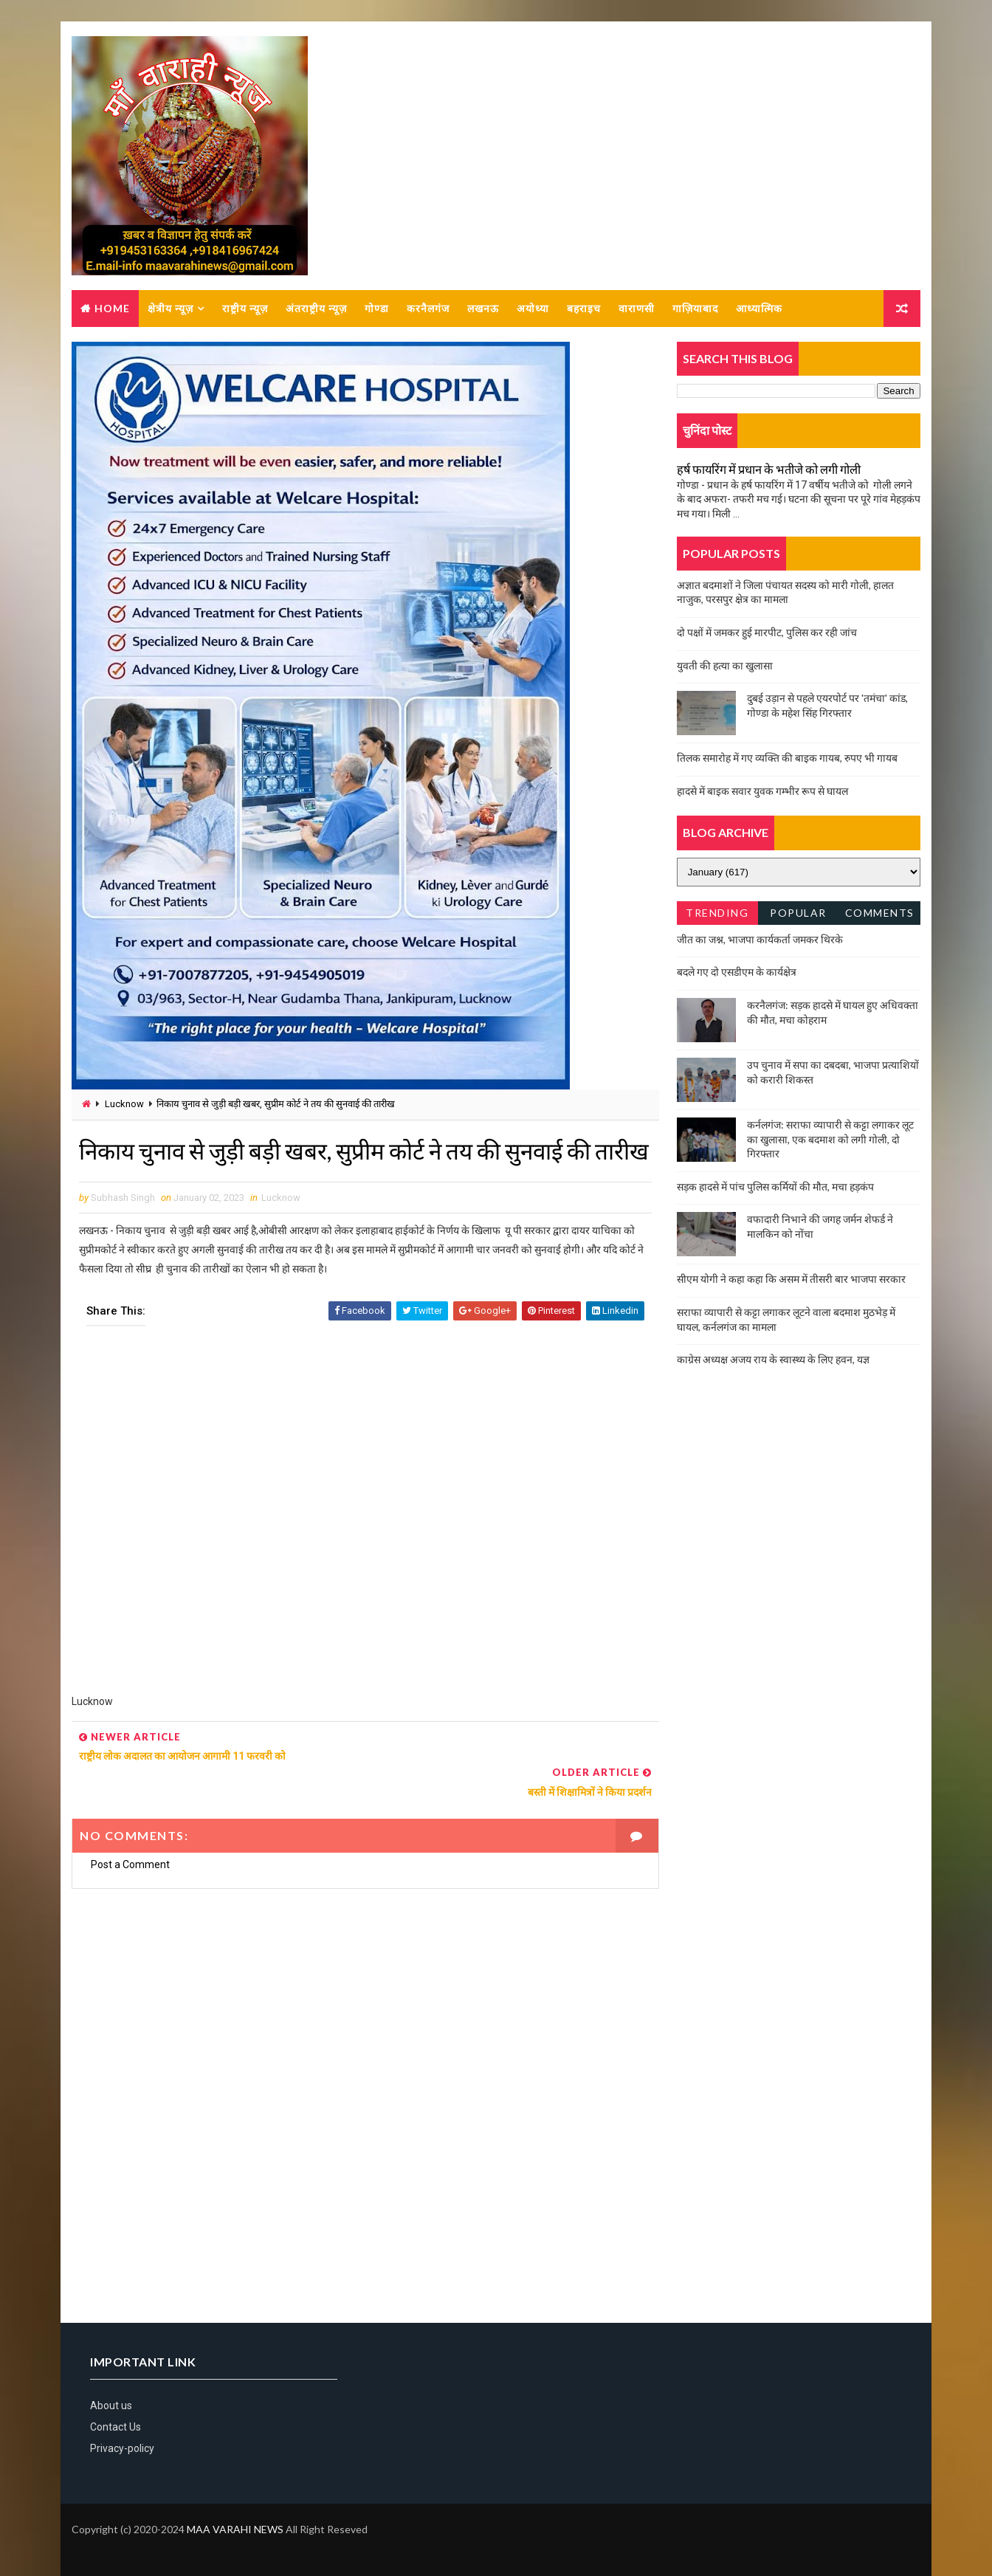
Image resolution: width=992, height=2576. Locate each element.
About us (111, 2403)
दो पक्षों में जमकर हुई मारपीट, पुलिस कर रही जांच (767, 633)
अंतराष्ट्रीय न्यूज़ (316, 309)
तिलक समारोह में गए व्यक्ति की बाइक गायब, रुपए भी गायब (787, 758)
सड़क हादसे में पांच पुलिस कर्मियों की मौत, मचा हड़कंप (775, 1187)
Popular (799, 913)
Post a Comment (130, 1863)
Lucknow (124, 1104)
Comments (879, 913)
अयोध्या (533, 309)
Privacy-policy (122, 2447)
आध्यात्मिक (759, 309)
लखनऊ (483, 309)
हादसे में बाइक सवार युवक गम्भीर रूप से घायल (762, 791)
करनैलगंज (428, 309)
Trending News (717, 916)
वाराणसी (637, 309)
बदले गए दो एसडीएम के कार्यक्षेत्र (736, 972)
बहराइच (584, 309)
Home (112, 309)
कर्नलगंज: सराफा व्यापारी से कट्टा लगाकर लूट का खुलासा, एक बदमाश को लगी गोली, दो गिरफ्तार (830, 1139)
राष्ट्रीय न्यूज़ (245, 309)
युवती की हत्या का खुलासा (725, 666)
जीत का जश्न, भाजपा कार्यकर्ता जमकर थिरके (760, 940)
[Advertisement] (360, 1554)
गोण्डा (377, 309)
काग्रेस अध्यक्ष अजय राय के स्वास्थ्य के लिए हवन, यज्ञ (773, 1360)
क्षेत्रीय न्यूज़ (170, 309)
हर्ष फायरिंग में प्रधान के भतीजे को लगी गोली (769, 470)
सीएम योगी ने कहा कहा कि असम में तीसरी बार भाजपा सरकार (791, 1279)
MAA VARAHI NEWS (235, 2527)
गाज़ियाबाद (695, 309)
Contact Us (115, 2425)
